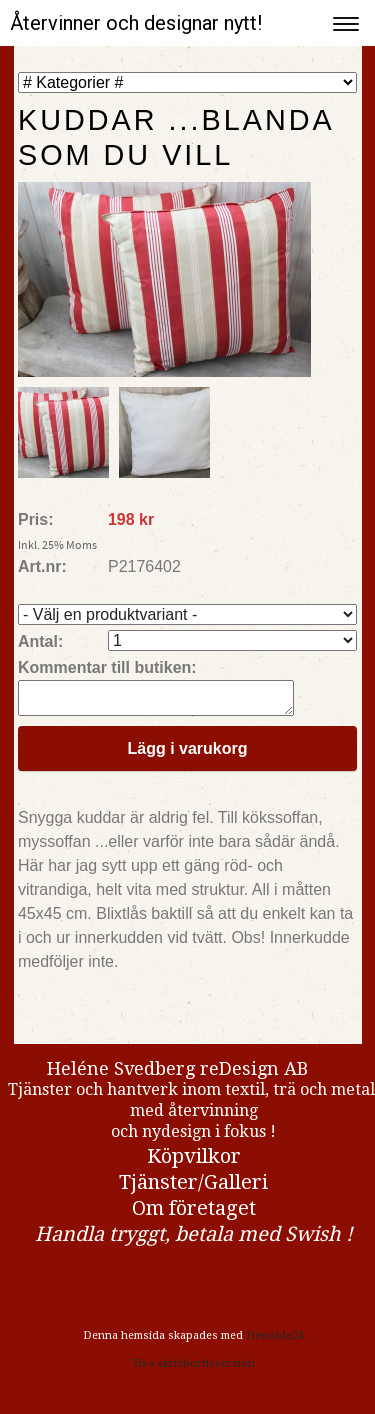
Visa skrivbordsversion (193, 1369)
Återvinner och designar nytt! (136, 23)
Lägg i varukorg (187, 754)
